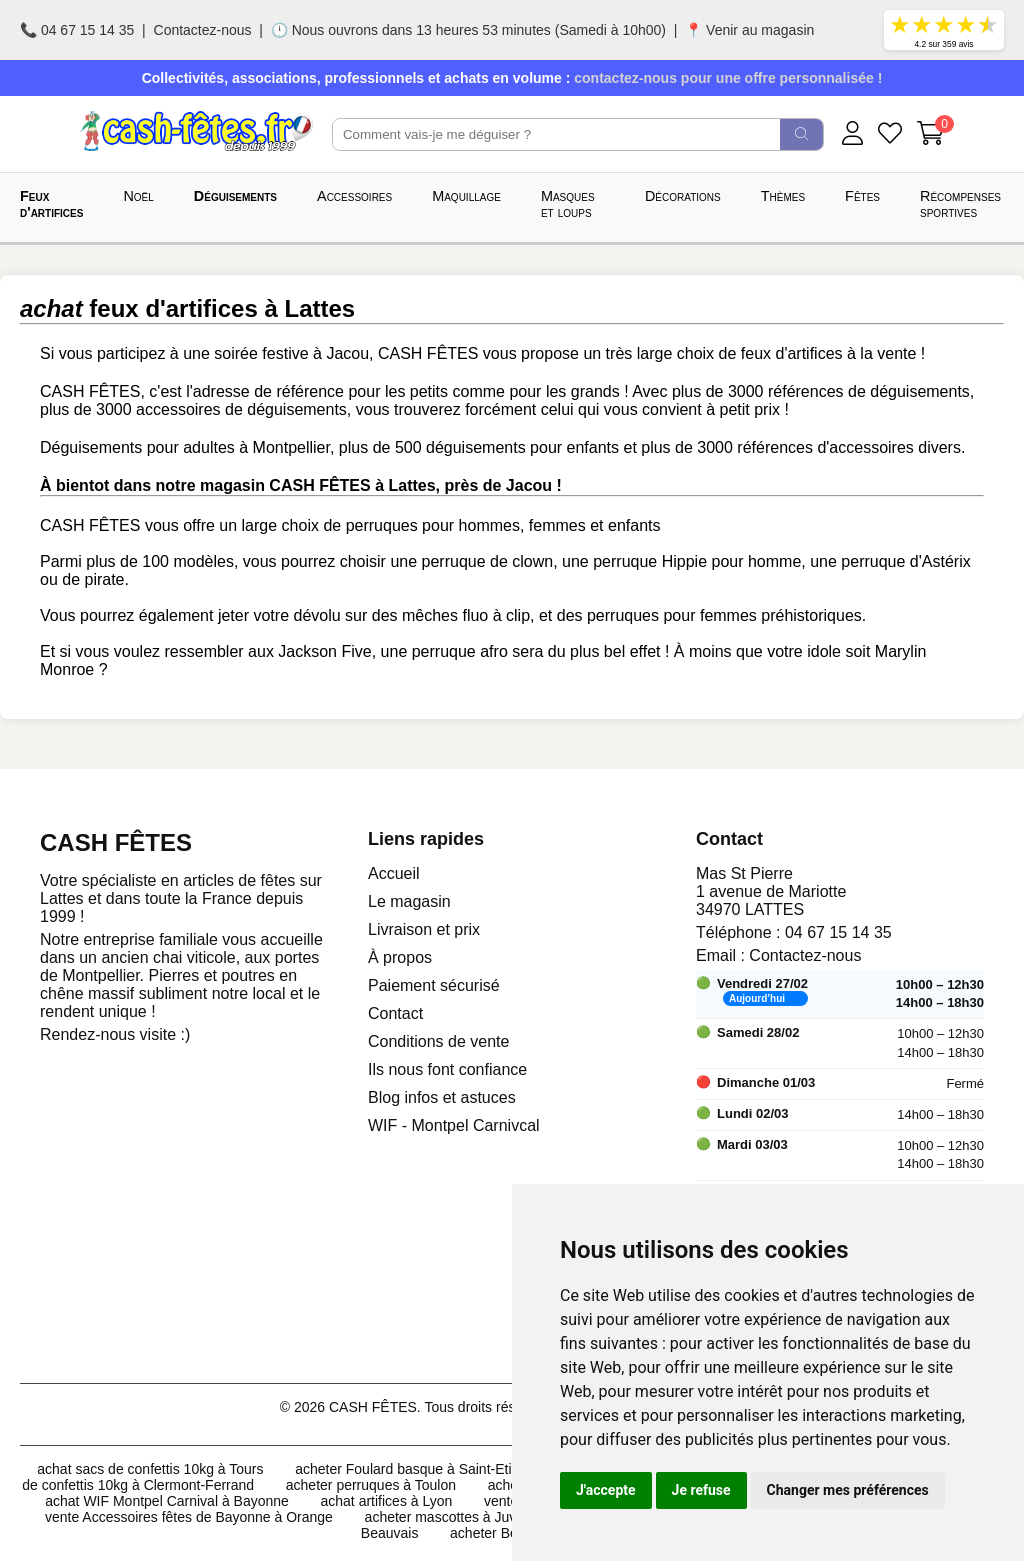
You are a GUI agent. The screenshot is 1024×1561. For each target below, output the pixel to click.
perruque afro (460, 651)
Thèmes (783, 196)
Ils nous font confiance (447, 1069)
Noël (138, 196)
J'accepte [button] (606, 1490)
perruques (382, 525)
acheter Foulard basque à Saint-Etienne (419, 1469)
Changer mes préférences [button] (848, 1490)
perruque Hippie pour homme (697, 561)
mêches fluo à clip (466, 615)
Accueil (394, 873)
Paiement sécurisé (434, 985)
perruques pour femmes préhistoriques (724, 615)
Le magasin (409, 901)
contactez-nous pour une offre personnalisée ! (728, 78)
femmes (557, 525)
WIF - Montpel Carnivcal (454, 1125)
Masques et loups (568, 204)
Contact (395, 1013)
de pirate (93, 579)
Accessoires (354, 196)
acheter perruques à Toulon (371, 1485)
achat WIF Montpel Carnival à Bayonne (167, 1501)
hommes (489, 525)
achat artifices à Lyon (387, 1501)
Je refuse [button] (701, 1490)
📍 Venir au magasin (749, 30)
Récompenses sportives (960, 204)
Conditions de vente (438, 1041)
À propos (400, 957)
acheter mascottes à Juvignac (457, 1517)
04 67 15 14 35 (838, 932)
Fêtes (862, 196)
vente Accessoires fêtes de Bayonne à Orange (189, 1517)
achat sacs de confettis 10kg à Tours (150, 1469)
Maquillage (466, 196)
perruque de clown (488, 561)
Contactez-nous (203, 30)
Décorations (683, 196)
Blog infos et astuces (442, 1097)
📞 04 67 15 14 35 (77, 30)
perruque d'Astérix (905, 561)
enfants (634, 525)
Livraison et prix (424, 929)
